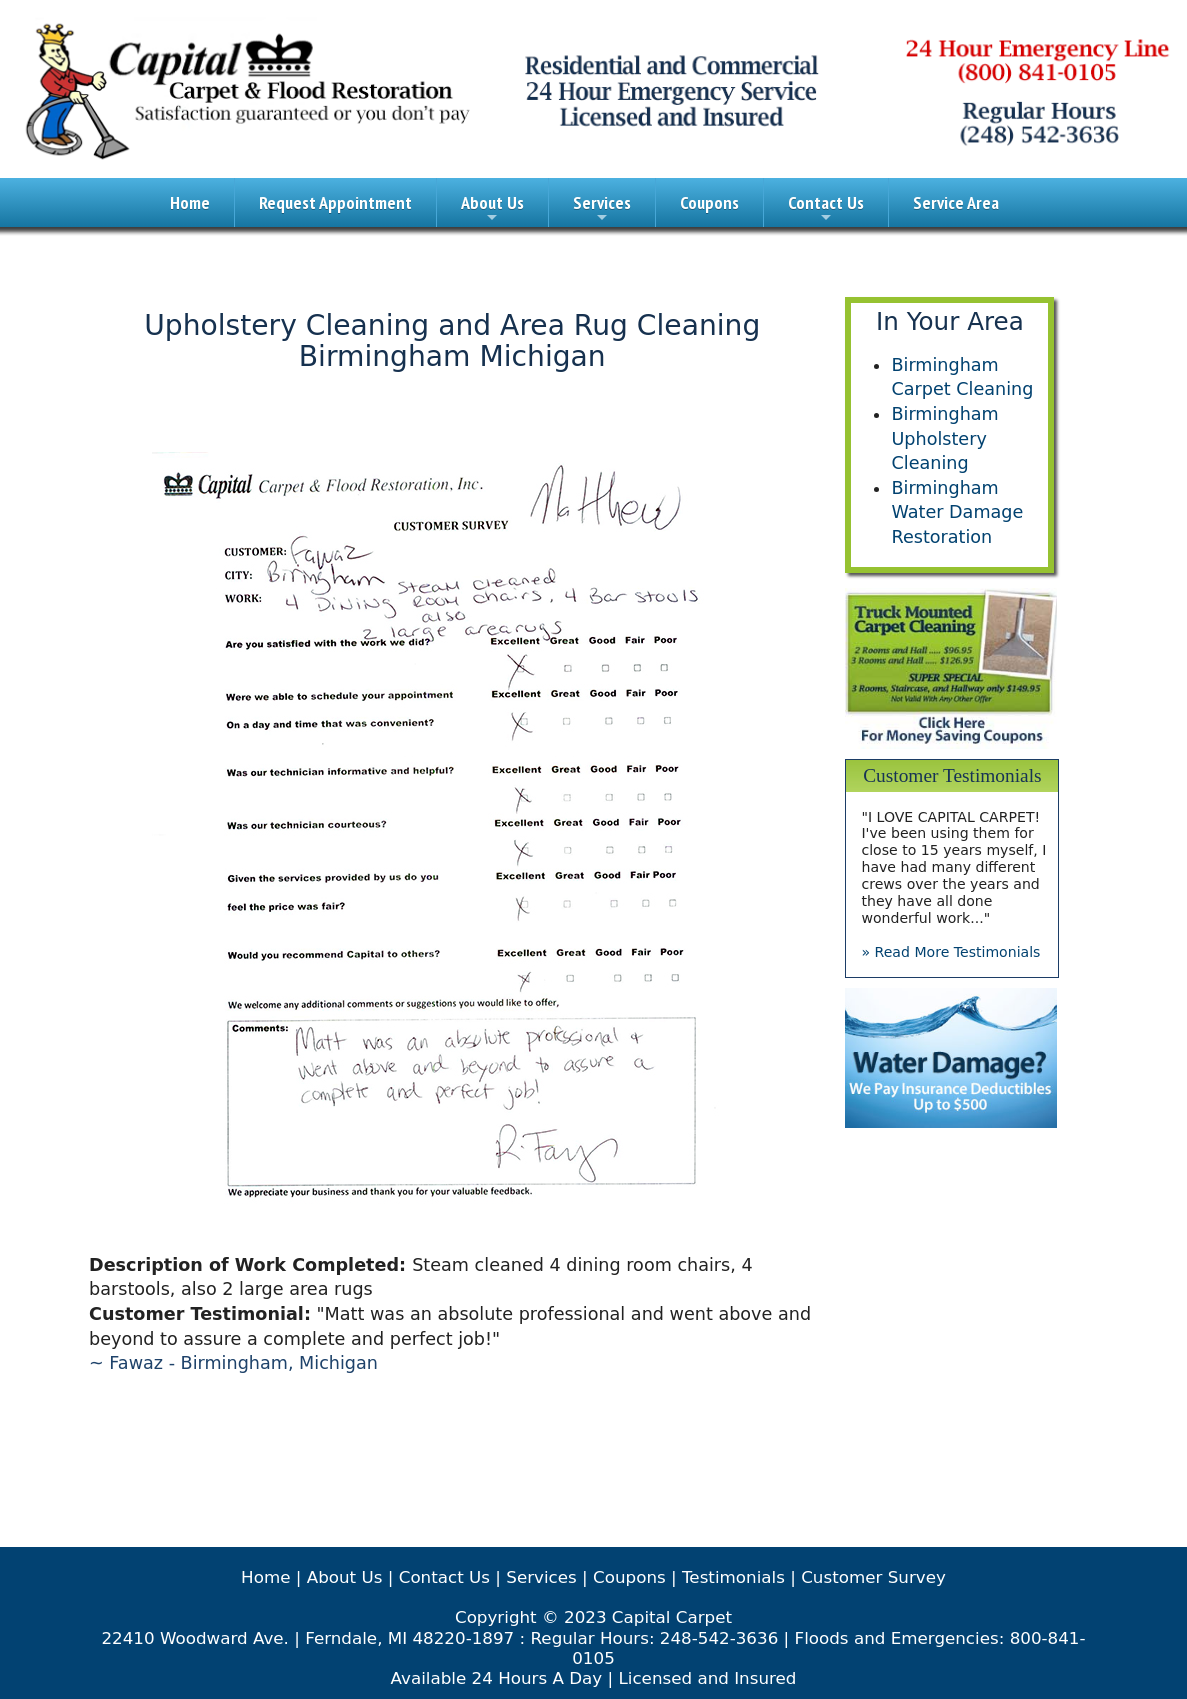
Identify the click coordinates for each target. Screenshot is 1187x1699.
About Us (492, 209)
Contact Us (826, 209)
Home (190, 202)
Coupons (709, 202)
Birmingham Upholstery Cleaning (944, 438)
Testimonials (733, 1577)
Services (602, 209)
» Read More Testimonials (950, 952)
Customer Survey (873, 1577)
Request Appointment (335, 202)
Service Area (956, 202)
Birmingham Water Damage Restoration (957, 512)
